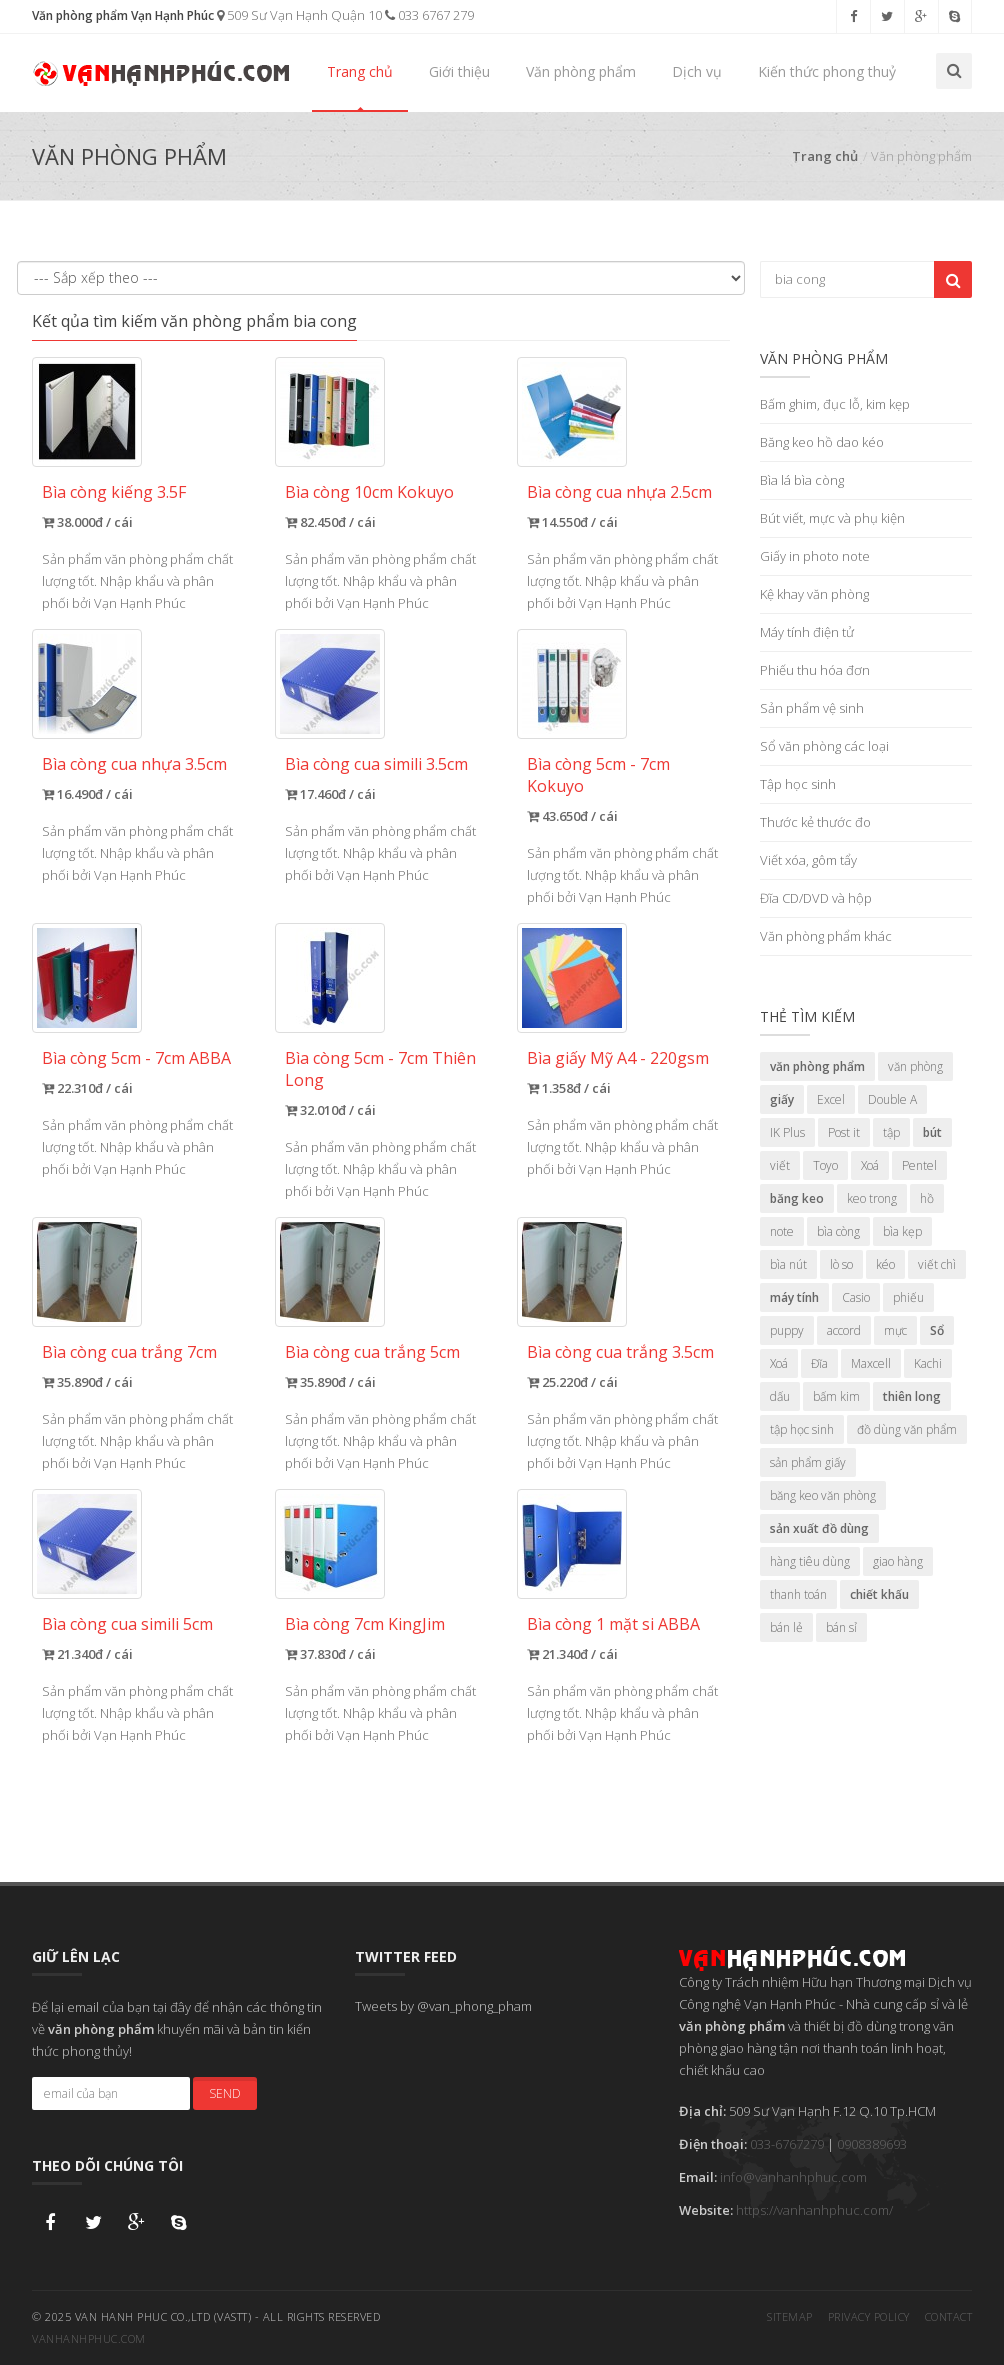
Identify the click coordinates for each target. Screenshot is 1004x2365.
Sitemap (790, 2316)
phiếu (908, 1297)
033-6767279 (787, 2144)
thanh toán (798, 1594)
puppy (787, 1330)
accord (844, 1330)
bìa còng (838, 1231)
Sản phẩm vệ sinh (812, 708)
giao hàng (898, 1561)
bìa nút (788, 1264)
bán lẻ (786, 1627)
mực (895, 1330)
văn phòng (915, 1066)
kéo (885, 1264)
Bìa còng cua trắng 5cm (372, 1352)
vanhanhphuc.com (89, 2338)
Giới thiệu (459, 71)
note (782, 1231)
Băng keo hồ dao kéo (822, 442)
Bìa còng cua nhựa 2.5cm (619, 492)
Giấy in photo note (815, 556)
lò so (841, 1264)
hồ (927, 1198)
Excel (831, 1099)
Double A (892, 1099)
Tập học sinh (798, 784)
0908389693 (872, 2144)
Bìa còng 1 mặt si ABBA (613, 1624)
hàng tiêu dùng (810, 1561)
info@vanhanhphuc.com (793, 2177)
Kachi (928, 1363)
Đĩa (819, 1363)
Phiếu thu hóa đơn (815, 670)
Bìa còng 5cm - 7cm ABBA (136, 1058)
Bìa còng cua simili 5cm (127, 1624)
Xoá (870, 1165)
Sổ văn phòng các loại (824, 746)
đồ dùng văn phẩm (907, 1429)
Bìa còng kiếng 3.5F (114, 492)
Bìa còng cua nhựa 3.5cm (134, 764)
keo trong (872, 1198)
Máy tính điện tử (807, 632)
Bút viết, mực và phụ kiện (832, 518)
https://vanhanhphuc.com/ (814, 2210)
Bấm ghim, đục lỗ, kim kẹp (835, 404)
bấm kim (836, 1396)
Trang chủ (360, 71)
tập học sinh (802, 1429)
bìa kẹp (902, 1231)
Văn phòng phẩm (581, 71)
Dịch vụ (697, 71)
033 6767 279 (429, 15)
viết (780, 1165)
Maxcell (871, 1363)
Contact (949, 2316)
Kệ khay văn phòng (814, 594)
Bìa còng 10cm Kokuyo (369, 492)
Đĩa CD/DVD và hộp (816, 898)
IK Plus (787, 1132)
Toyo (825, 1165)
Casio (856, 1297)
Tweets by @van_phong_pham (443, 2006)
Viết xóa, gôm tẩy (808, 860)
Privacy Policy (869, 2316)
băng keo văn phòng (823, 1495)
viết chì (937, 1264)
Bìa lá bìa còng (802, 480)
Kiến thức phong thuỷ (827, 71)
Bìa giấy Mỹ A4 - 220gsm (618, 1058)
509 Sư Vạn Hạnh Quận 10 (299, 15)
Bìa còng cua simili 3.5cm (376, 764)
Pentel (919, 1165)
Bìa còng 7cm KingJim (365, 1624)
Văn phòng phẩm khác (826, 936)
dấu (780, 1396)
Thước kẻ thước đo (815, 822)
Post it (844, 1132)
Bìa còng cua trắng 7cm (129, 1352)
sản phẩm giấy (808, 1462)
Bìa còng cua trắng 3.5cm (620, 1352)
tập (891, 1132)
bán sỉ (841, 1627)
